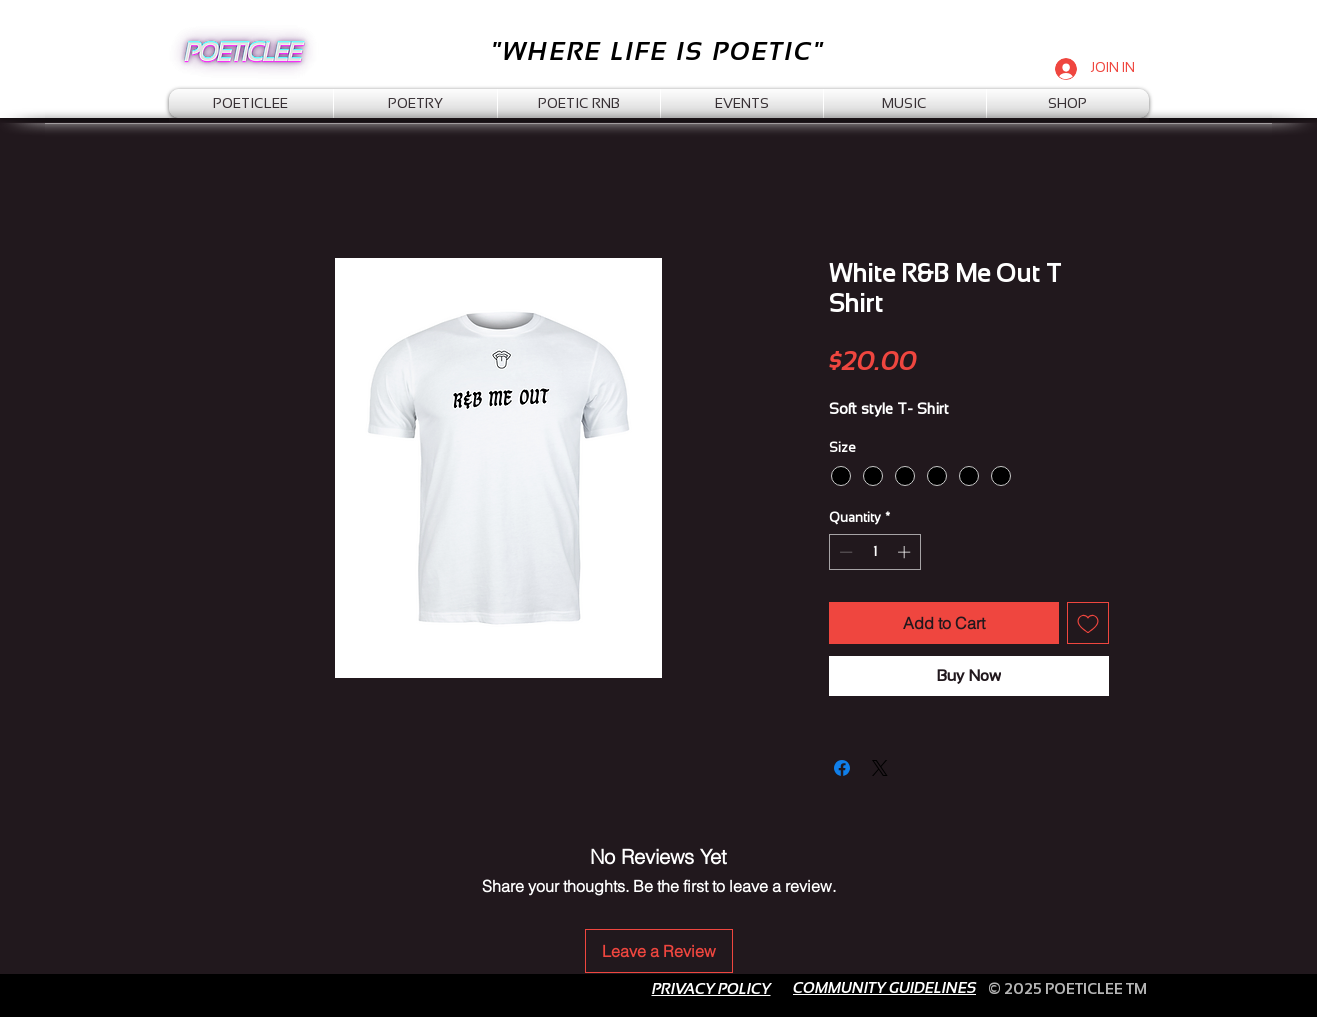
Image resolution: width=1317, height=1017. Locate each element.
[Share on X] (880, 768)
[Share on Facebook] (842, 768)
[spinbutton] (874, 552)
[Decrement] (844, 552)
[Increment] (906, 552)
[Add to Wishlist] (1088, 623)
